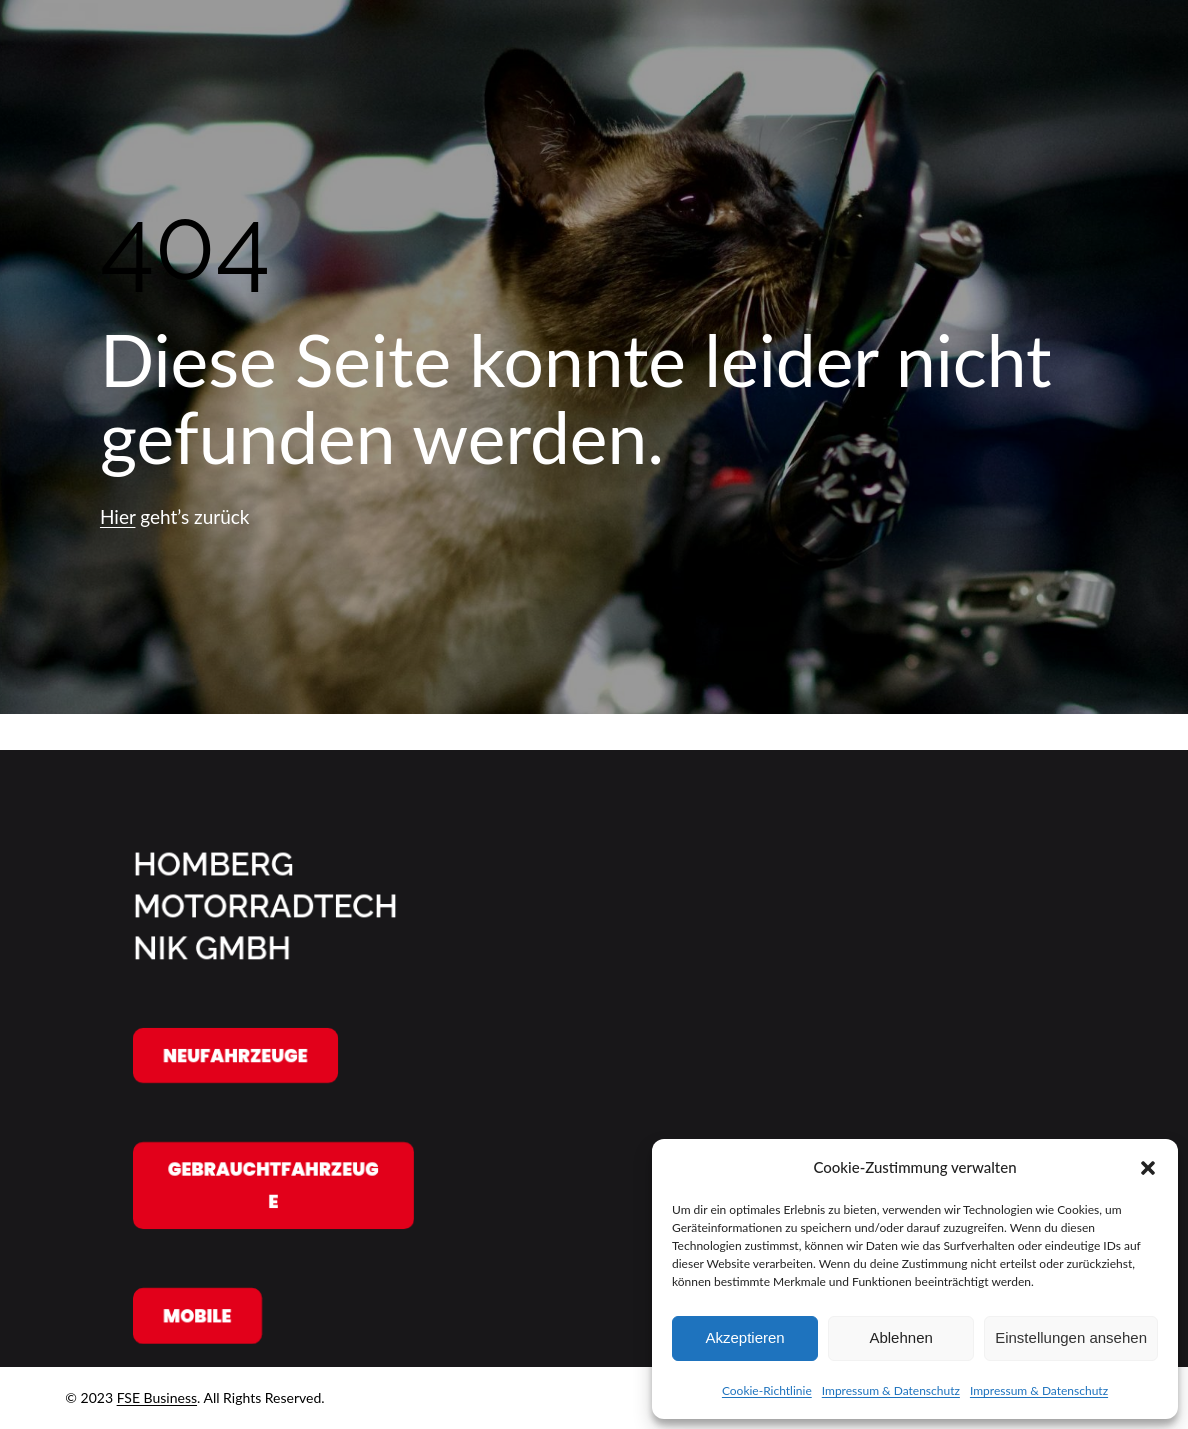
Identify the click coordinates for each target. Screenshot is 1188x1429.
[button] (1148, 1168)
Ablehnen (900, 1337)
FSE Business (157, 1397)
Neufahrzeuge (235, 1054)
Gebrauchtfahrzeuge (273, 1185)
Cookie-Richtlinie (767, 1390)
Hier (117, 516)
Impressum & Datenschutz (891, 1390)
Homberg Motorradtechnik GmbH (265, 905)
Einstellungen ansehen (1071, 1337)
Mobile (197, 1315)
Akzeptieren (744, 1337)
